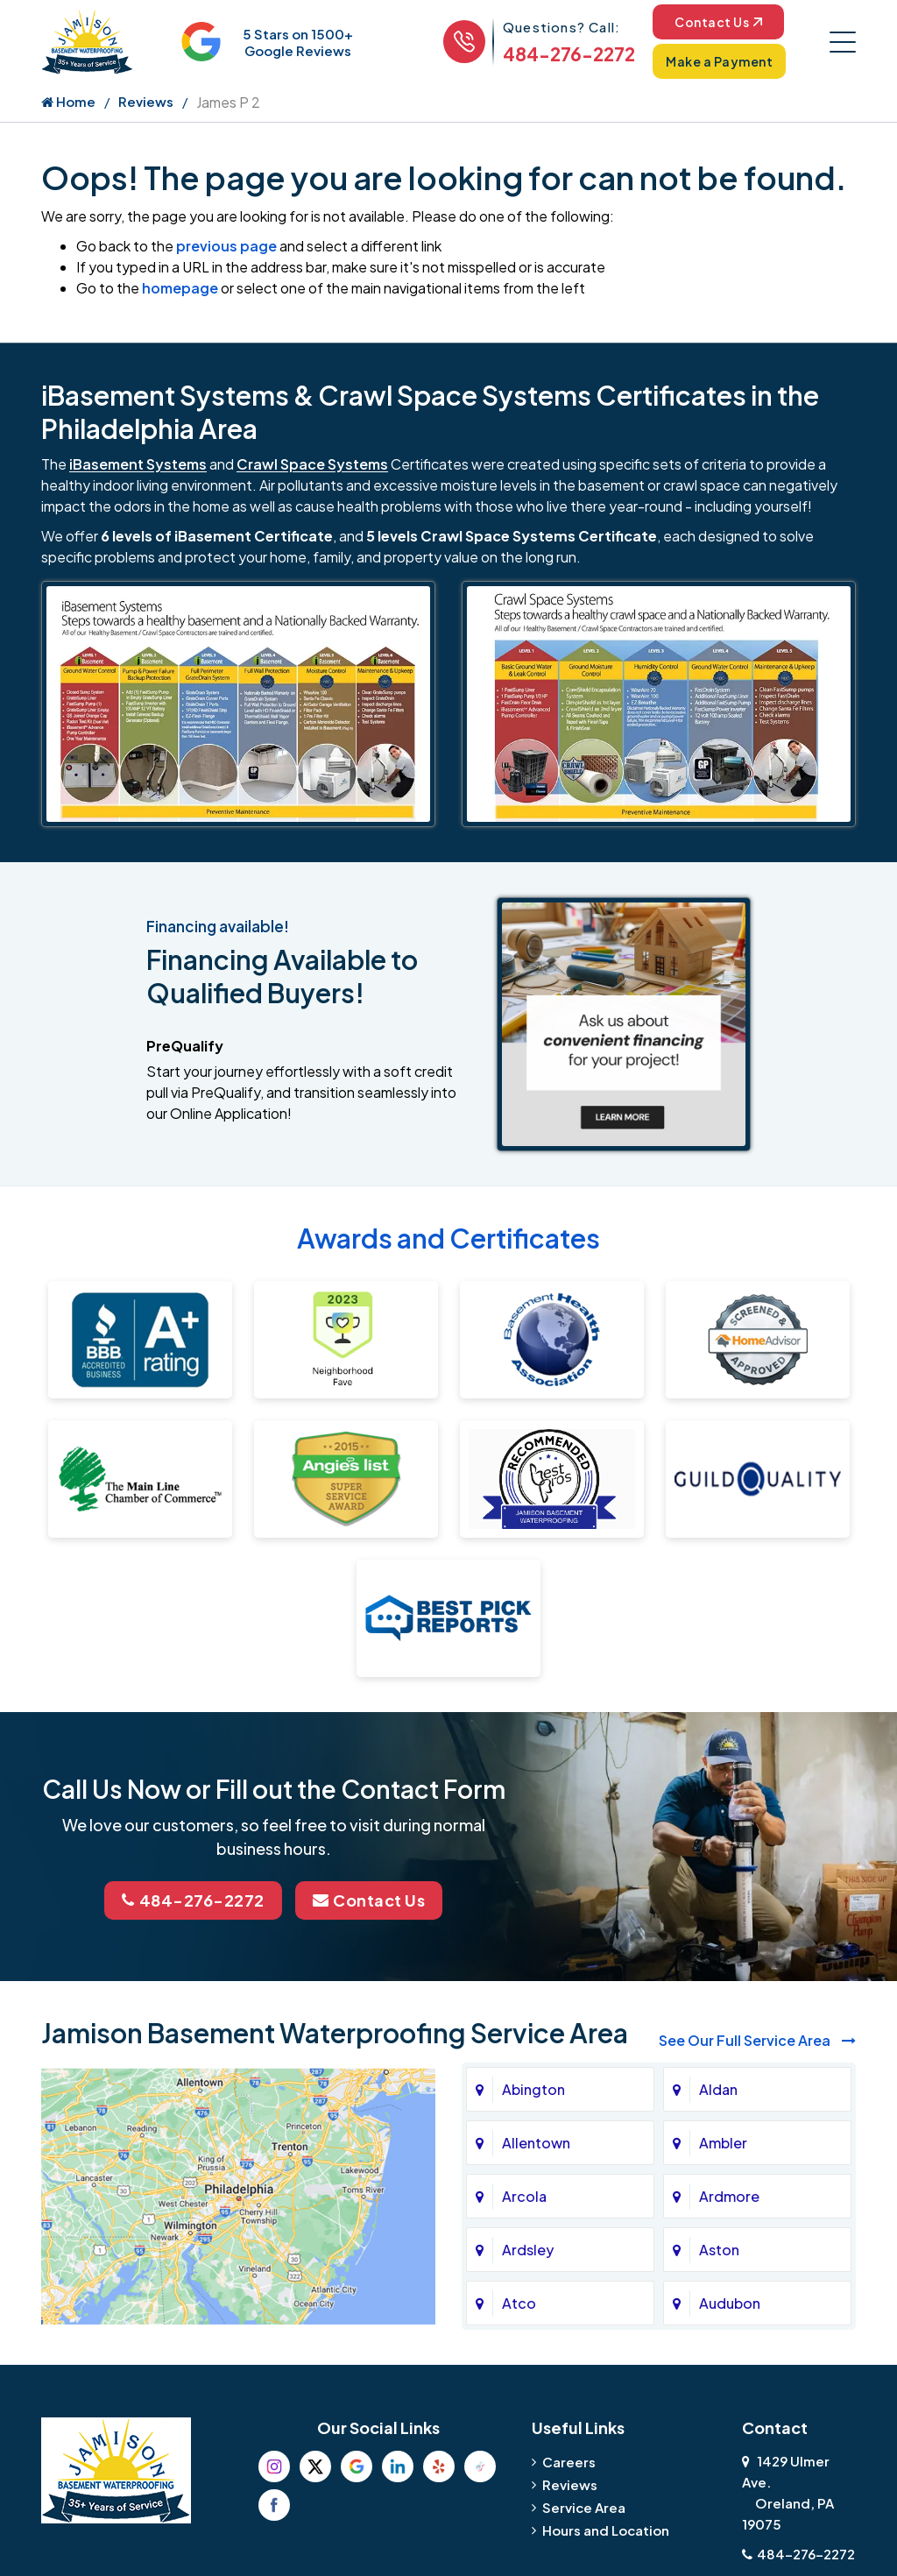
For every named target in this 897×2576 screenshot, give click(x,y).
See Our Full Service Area (757, 2040)
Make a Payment (719, 61)
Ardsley (528, 2249)
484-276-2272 (569, 54)
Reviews (145, 101)
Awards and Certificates (448, 1238)
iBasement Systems (138, 464)
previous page (226, 246)
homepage (180, 288)
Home (68, 101)
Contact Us (718, 22)
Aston (719, 2249)
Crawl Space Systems (312, 464)
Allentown (536, 2143)
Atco (519, 2303)
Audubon (729, 2303)
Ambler (723, 2143)
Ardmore (729, 2196)
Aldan (718, 2089)
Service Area (583, 2507)
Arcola (524, 2196)
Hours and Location (605, 2530)
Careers (569, 2461)
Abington (533, 2089)
